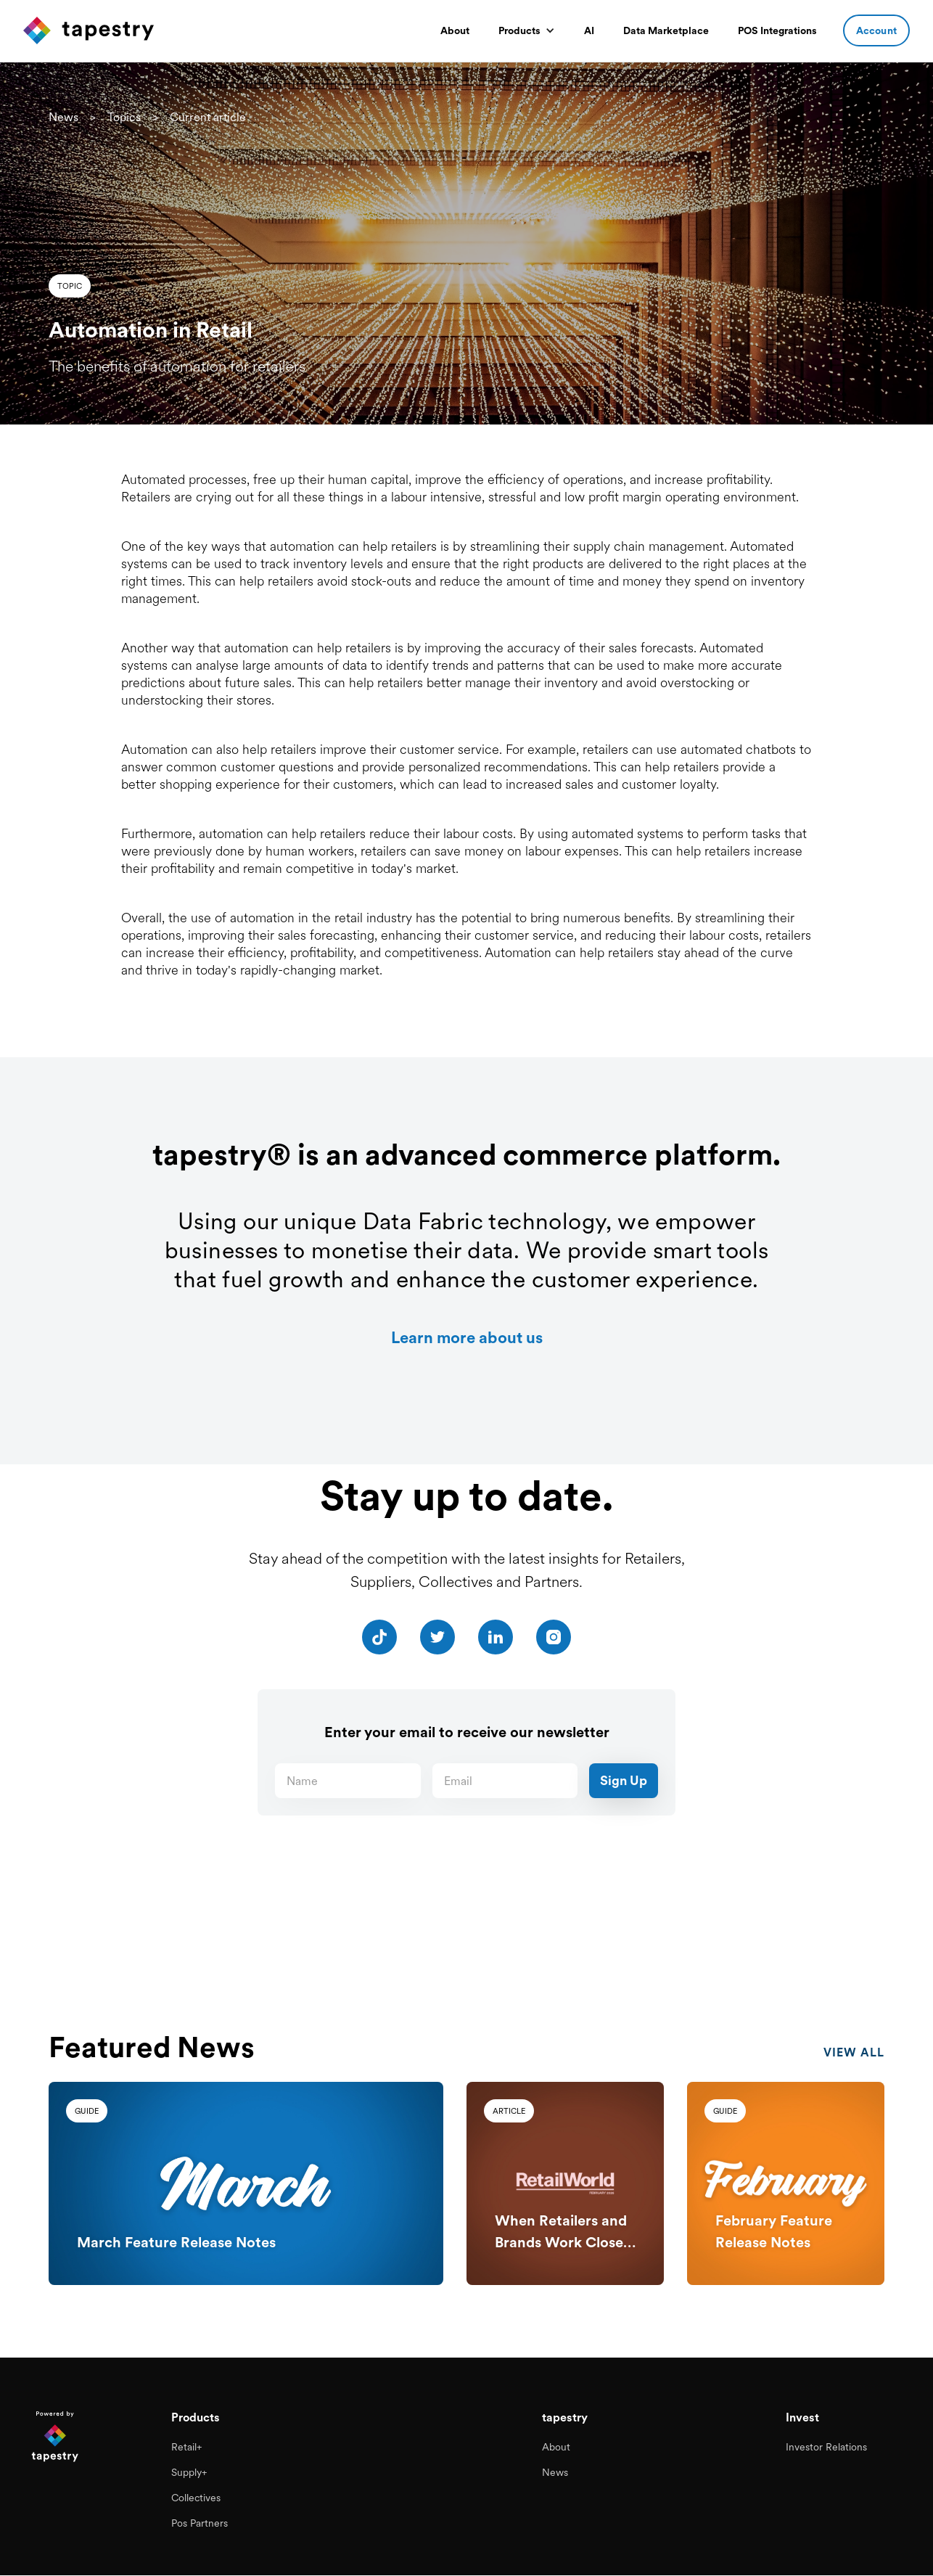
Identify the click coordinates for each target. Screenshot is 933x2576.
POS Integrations (777, 30)
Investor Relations (826, 2454)
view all (853, 2064)
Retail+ (186, 2454)
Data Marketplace (666, 30)
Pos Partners (199, 2524)
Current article (208, 117)
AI (589, 30)
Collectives (196, 2500)
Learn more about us (467, 1337)
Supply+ (189, 2477)
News (63, 117)
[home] (88, 30)
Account (876, 30)
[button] (527, 30)
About (454, 30)
